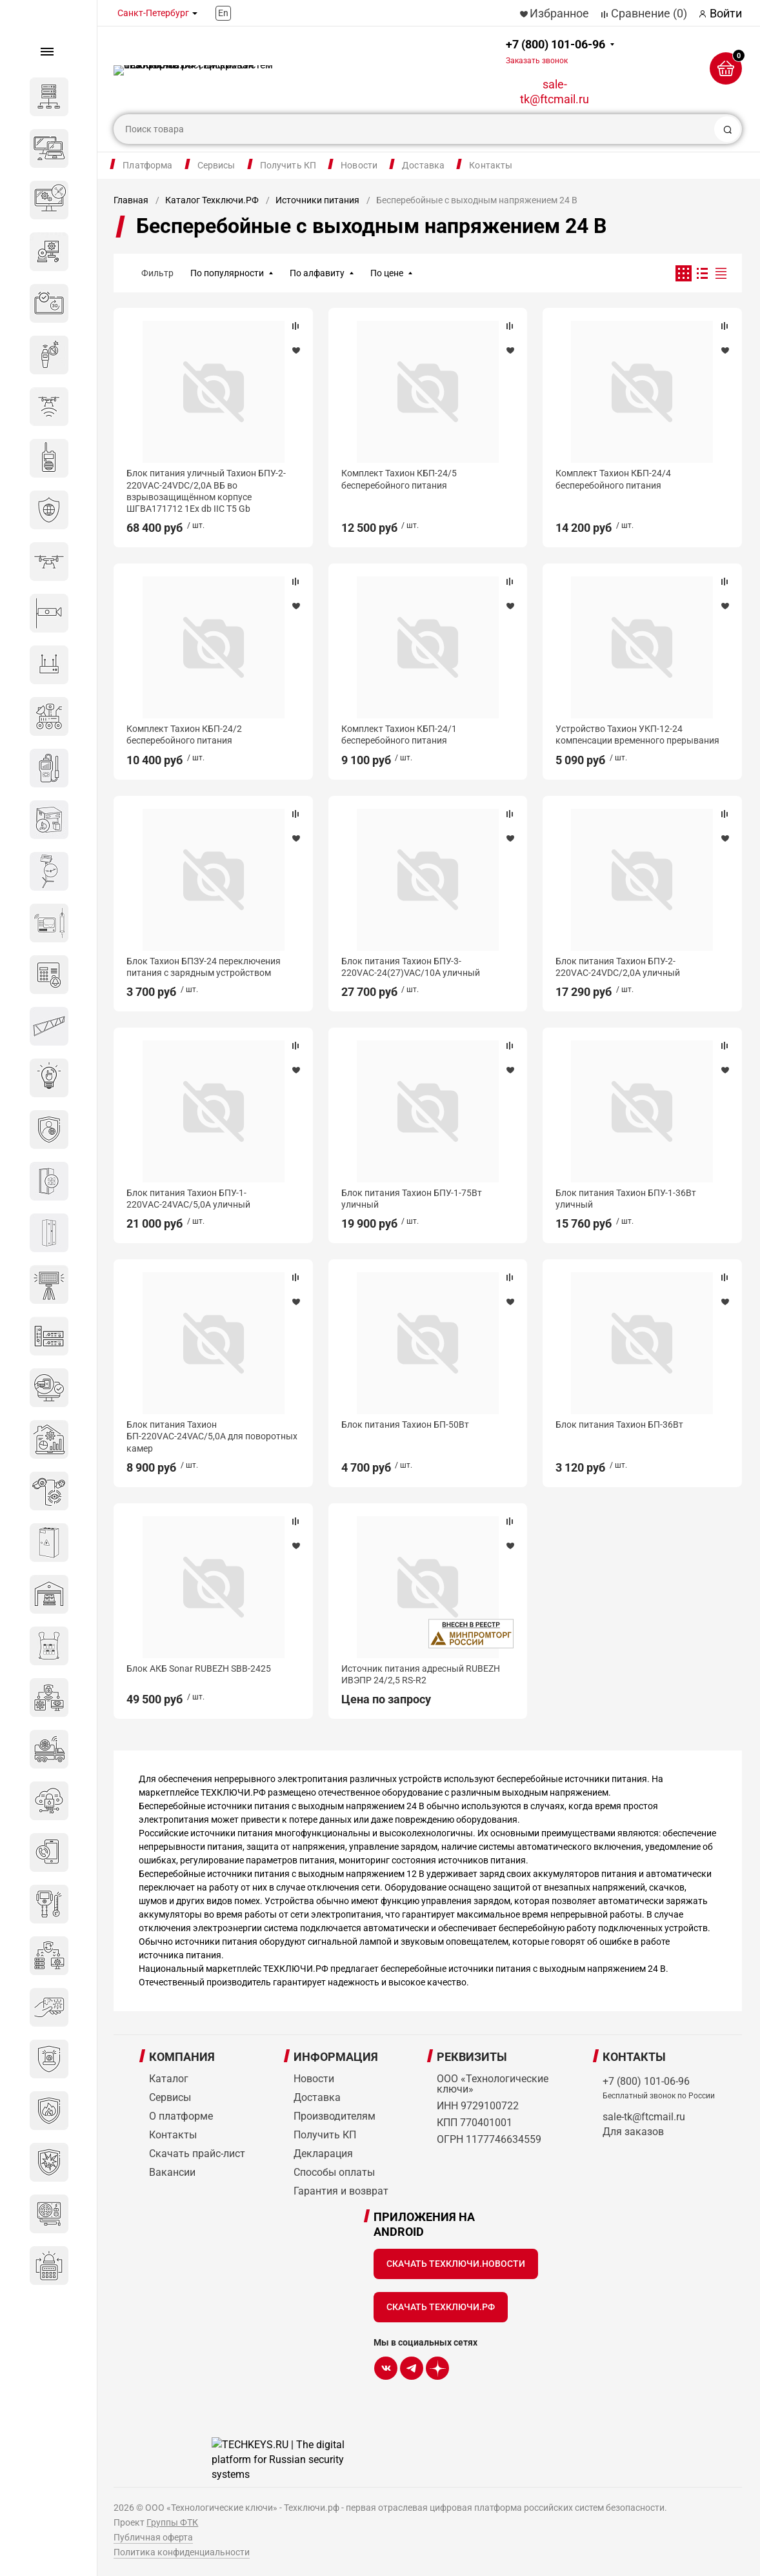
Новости (359, 165)
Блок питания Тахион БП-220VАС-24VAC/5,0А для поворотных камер (211, 1436)
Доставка (423, 165)
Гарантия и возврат (341, 2191)
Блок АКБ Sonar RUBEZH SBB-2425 (198, 1668)
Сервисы (216, 165)
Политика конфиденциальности (182, 2552)
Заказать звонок (537, 60)
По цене (386, 273)
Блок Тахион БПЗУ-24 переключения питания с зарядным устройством (203, 967)
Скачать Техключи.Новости (455, 2263)
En (223, 13)
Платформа (147, 165)
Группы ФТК (172, 2522)
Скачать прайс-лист (197, 2153)
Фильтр (157, 273)
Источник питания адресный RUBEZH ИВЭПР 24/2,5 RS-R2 (420, 1674)
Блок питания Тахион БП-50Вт (405, 1424)
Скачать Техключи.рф (440, 2307)
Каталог (168, 2079)
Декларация (323, 2153)
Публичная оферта (153, 2537)
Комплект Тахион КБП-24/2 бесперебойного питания (184, 734)
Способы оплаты (334, 2172)
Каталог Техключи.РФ (212, 200)
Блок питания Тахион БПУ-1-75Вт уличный (411, 1199)
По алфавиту (317, 273)
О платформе (181, 2116)
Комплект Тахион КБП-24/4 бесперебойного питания (613, 479)
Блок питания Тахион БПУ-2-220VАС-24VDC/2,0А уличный (617, 967)
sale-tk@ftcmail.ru (554, 91)
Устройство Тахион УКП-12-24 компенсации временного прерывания (637, 734)
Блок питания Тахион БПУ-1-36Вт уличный (625, 1199)
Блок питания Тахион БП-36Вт (619, 1424)
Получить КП (288, 165)
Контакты (490, 165)
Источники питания (317, 200)
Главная (131, 200)
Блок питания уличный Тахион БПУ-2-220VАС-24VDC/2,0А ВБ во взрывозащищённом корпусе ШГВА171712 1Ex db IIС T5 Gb (206, 491)
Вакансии (172, 2172)
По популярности (227, 273)
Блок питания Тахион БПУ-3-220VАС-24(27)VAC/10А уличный (410, 967)
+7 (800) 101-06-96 (555, 51)
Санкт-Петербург (153, 13)
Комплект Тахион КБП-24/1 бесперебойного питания (399, 734)
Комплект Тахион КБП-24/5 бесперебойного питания (399, 479)
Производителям (334, 2116)
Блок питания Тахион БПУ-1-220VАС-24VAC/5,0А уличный (188, 1199)
